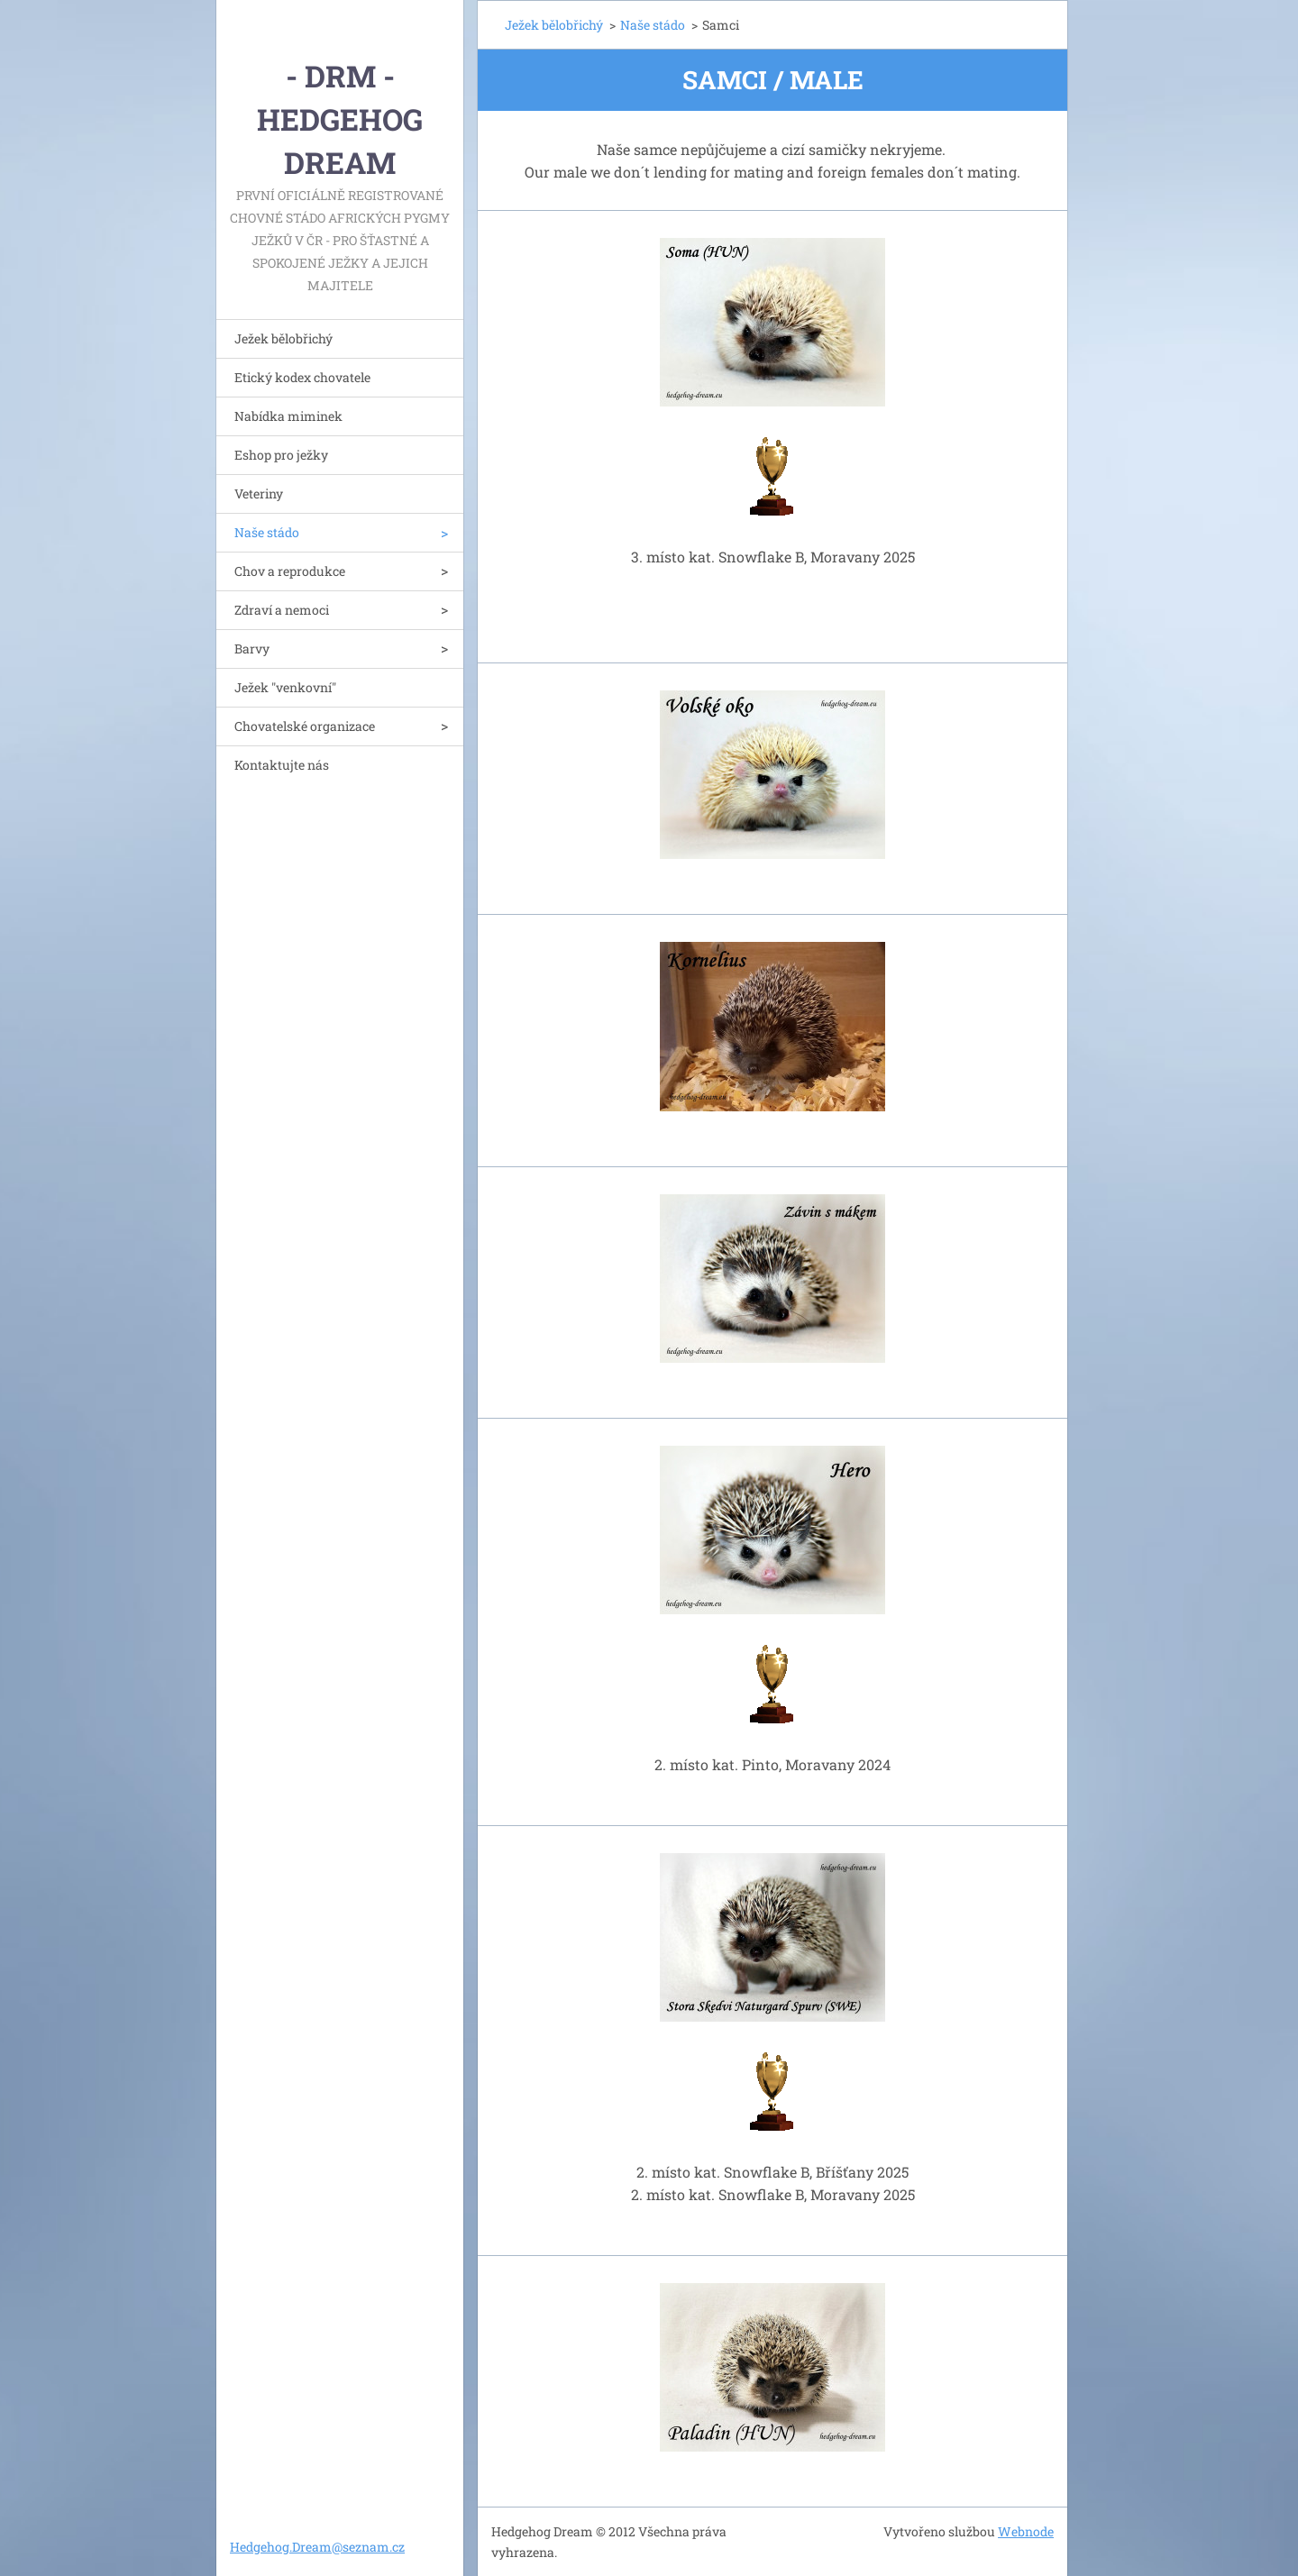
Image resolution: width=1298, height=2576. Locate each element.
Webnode (1026, 2531)
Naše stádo (266, 532)
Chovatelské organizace (304, 726)
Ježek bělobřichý (283, 338)
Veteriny (258, 493)
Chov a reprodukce (289, 571)
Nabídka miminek (288, 416)
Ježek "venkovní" (285, 687)
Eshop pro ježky (281, 454)
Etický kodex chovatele (302, 377)
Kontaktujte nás (281, 764)
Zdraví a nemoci (281, 609)
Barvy (252, 648)
